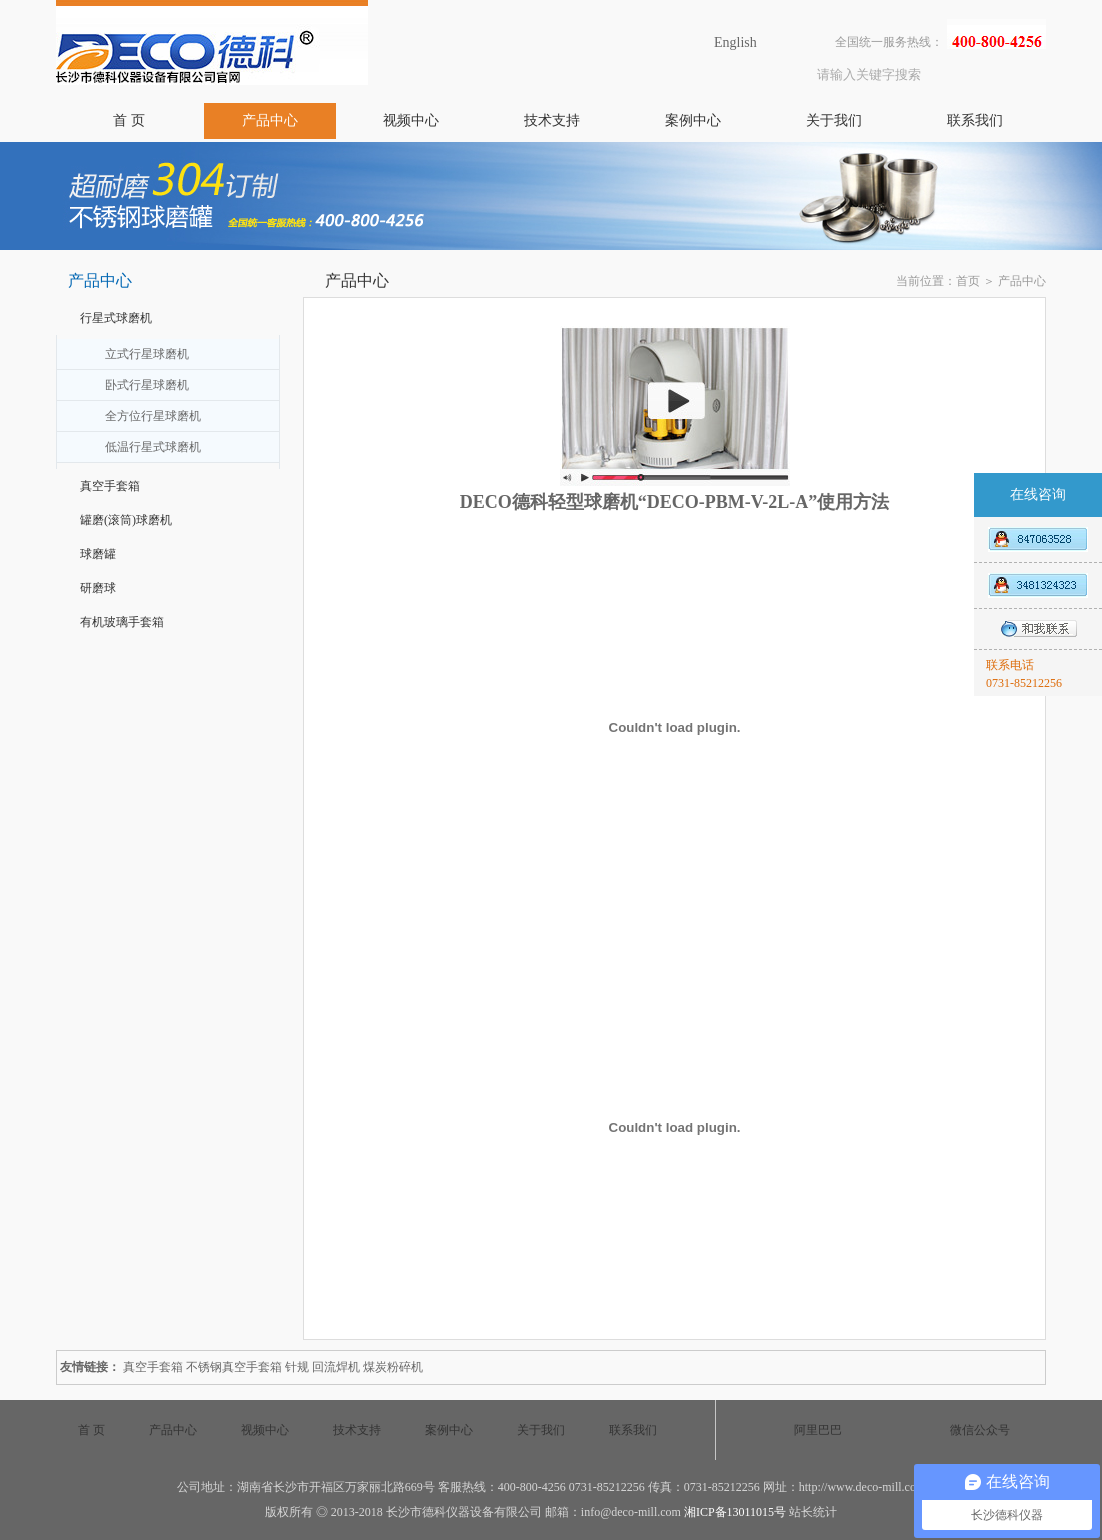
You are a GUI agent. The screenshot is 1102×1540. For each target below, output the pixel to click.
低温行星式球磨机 (153, 447)
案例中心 (693, 120)
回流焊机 (336, 1367)
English (735, 42)
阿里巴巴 (818, 1430)
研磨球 (98, 588)
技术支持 (552, 120)
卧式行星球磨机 (147, 385)
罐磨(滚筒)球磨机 (126, 520)
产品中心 (270, 120)
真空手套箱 (110, 486)
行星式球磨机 (116, 318)
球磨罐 (98, 554)
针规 (297, 1367)
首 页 (129, 120)
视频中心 (411, 120)
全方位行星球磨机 (153, 416)
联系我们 (975, 120)
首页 (968, 281)
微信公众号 (980, 1430)
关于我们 (834, 120)
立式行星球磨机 (147, 354)
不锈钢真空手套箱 (234, 1367)
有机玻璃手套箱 (122, 622)
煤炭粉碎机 (393, 1367)
